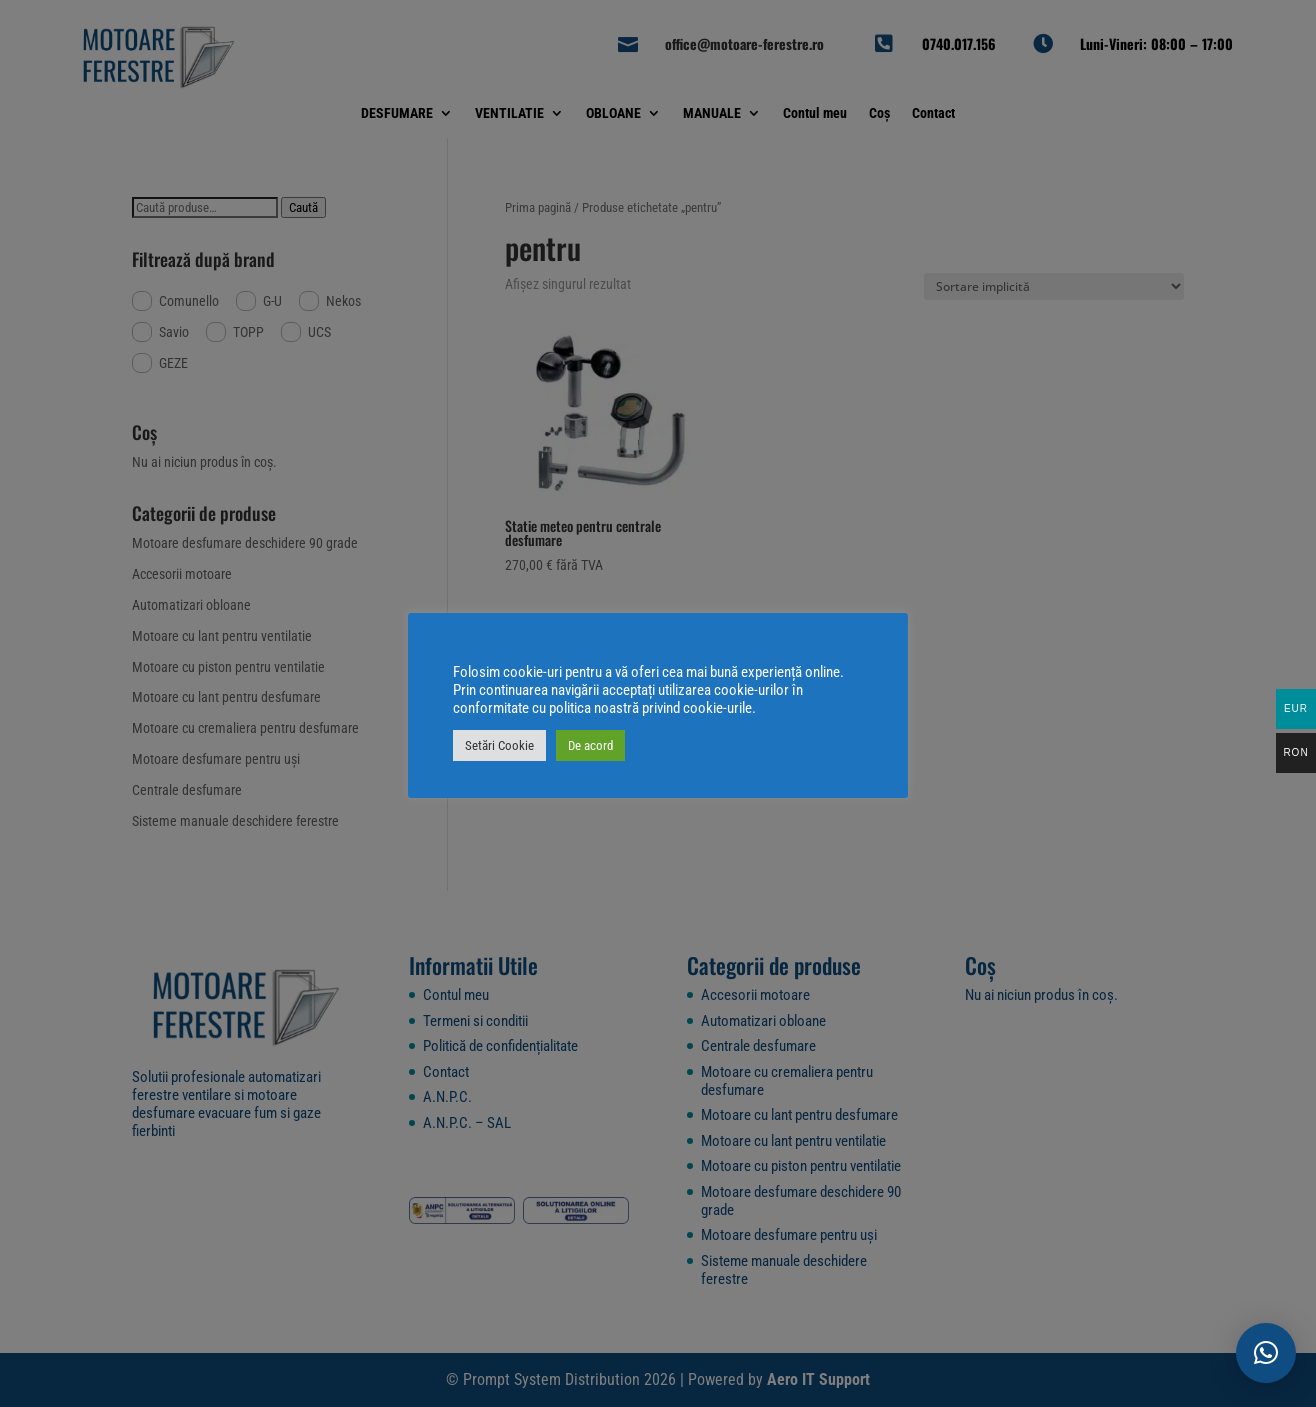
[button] (1266, 1353)
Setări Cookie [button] (499, 745)
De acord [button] (590, 745)
